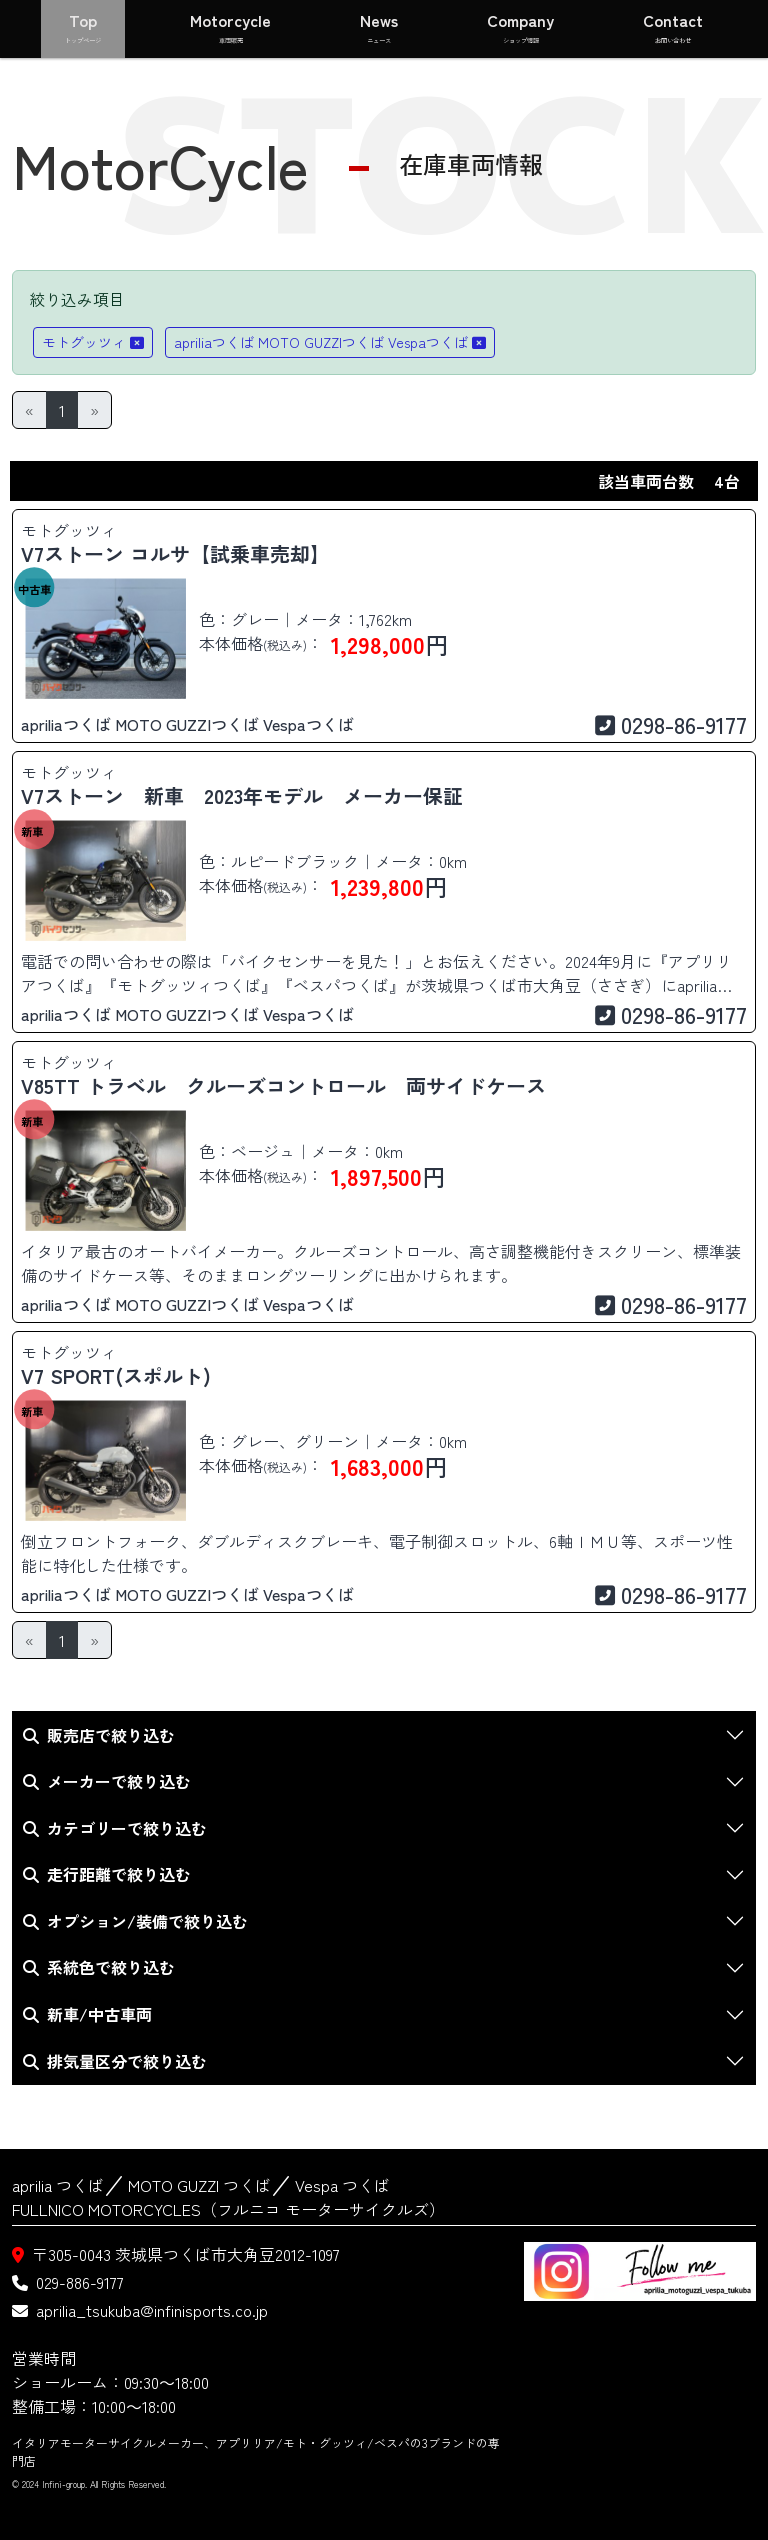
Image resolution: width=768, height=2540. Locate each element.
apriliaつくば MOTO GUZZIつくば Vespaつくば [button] (330, 342)
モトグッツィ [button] (93, 342)
